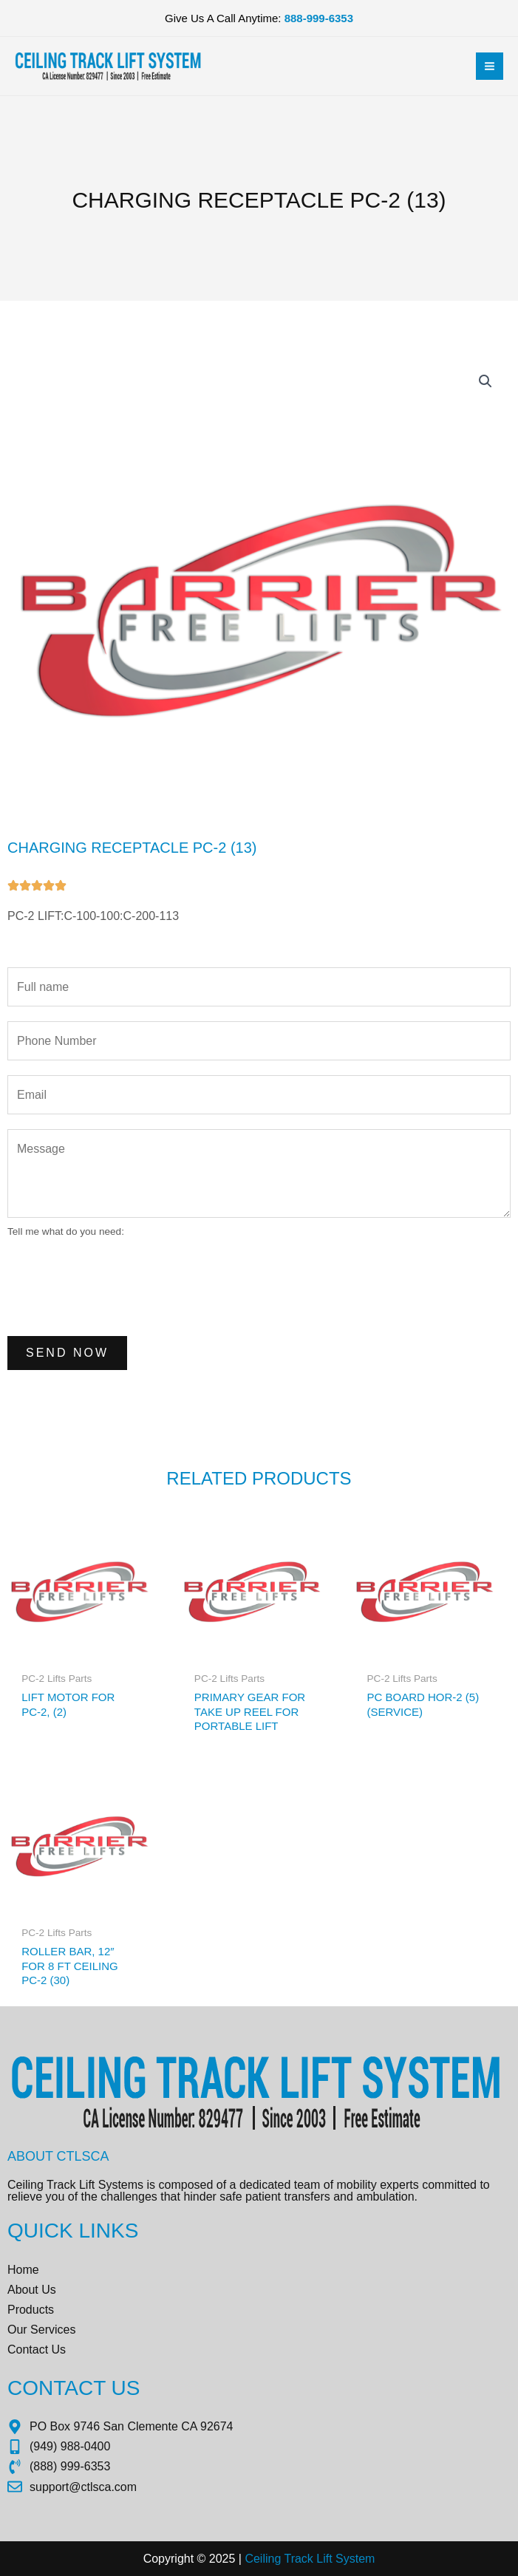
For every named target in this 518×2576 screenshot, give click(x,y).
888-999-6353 (318, 18)
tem (365, 2558)
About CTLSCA (58, 2156)
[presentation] (119, 1285)
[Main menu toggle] (489, 66)
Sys (344, 2558)
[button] (485, 381)
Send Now (67, 1352)
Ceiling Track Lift (288, 2558)
